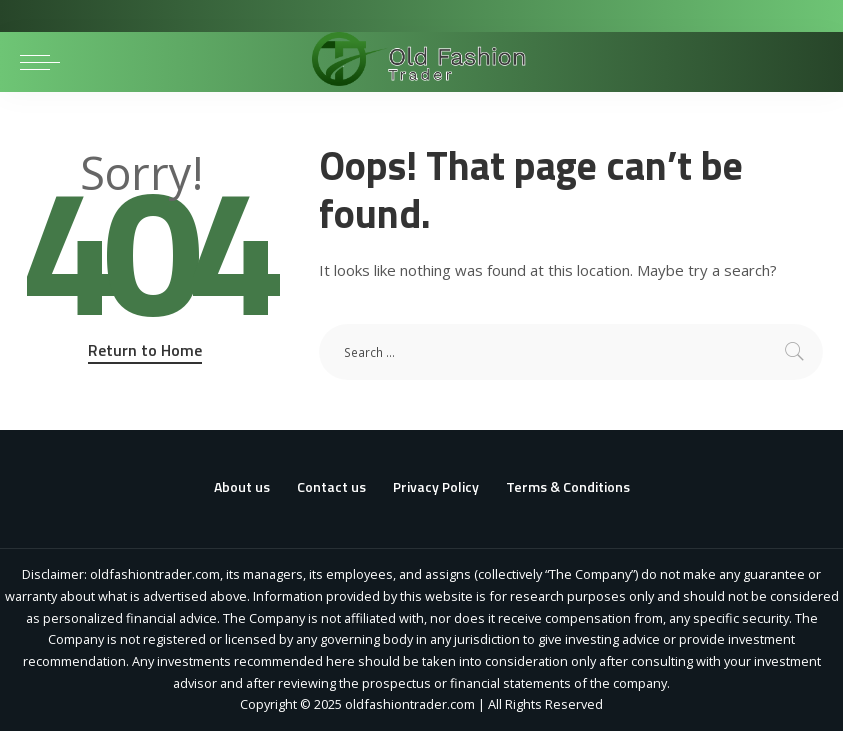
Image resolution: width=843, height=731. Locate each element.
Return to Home (145, 350)
